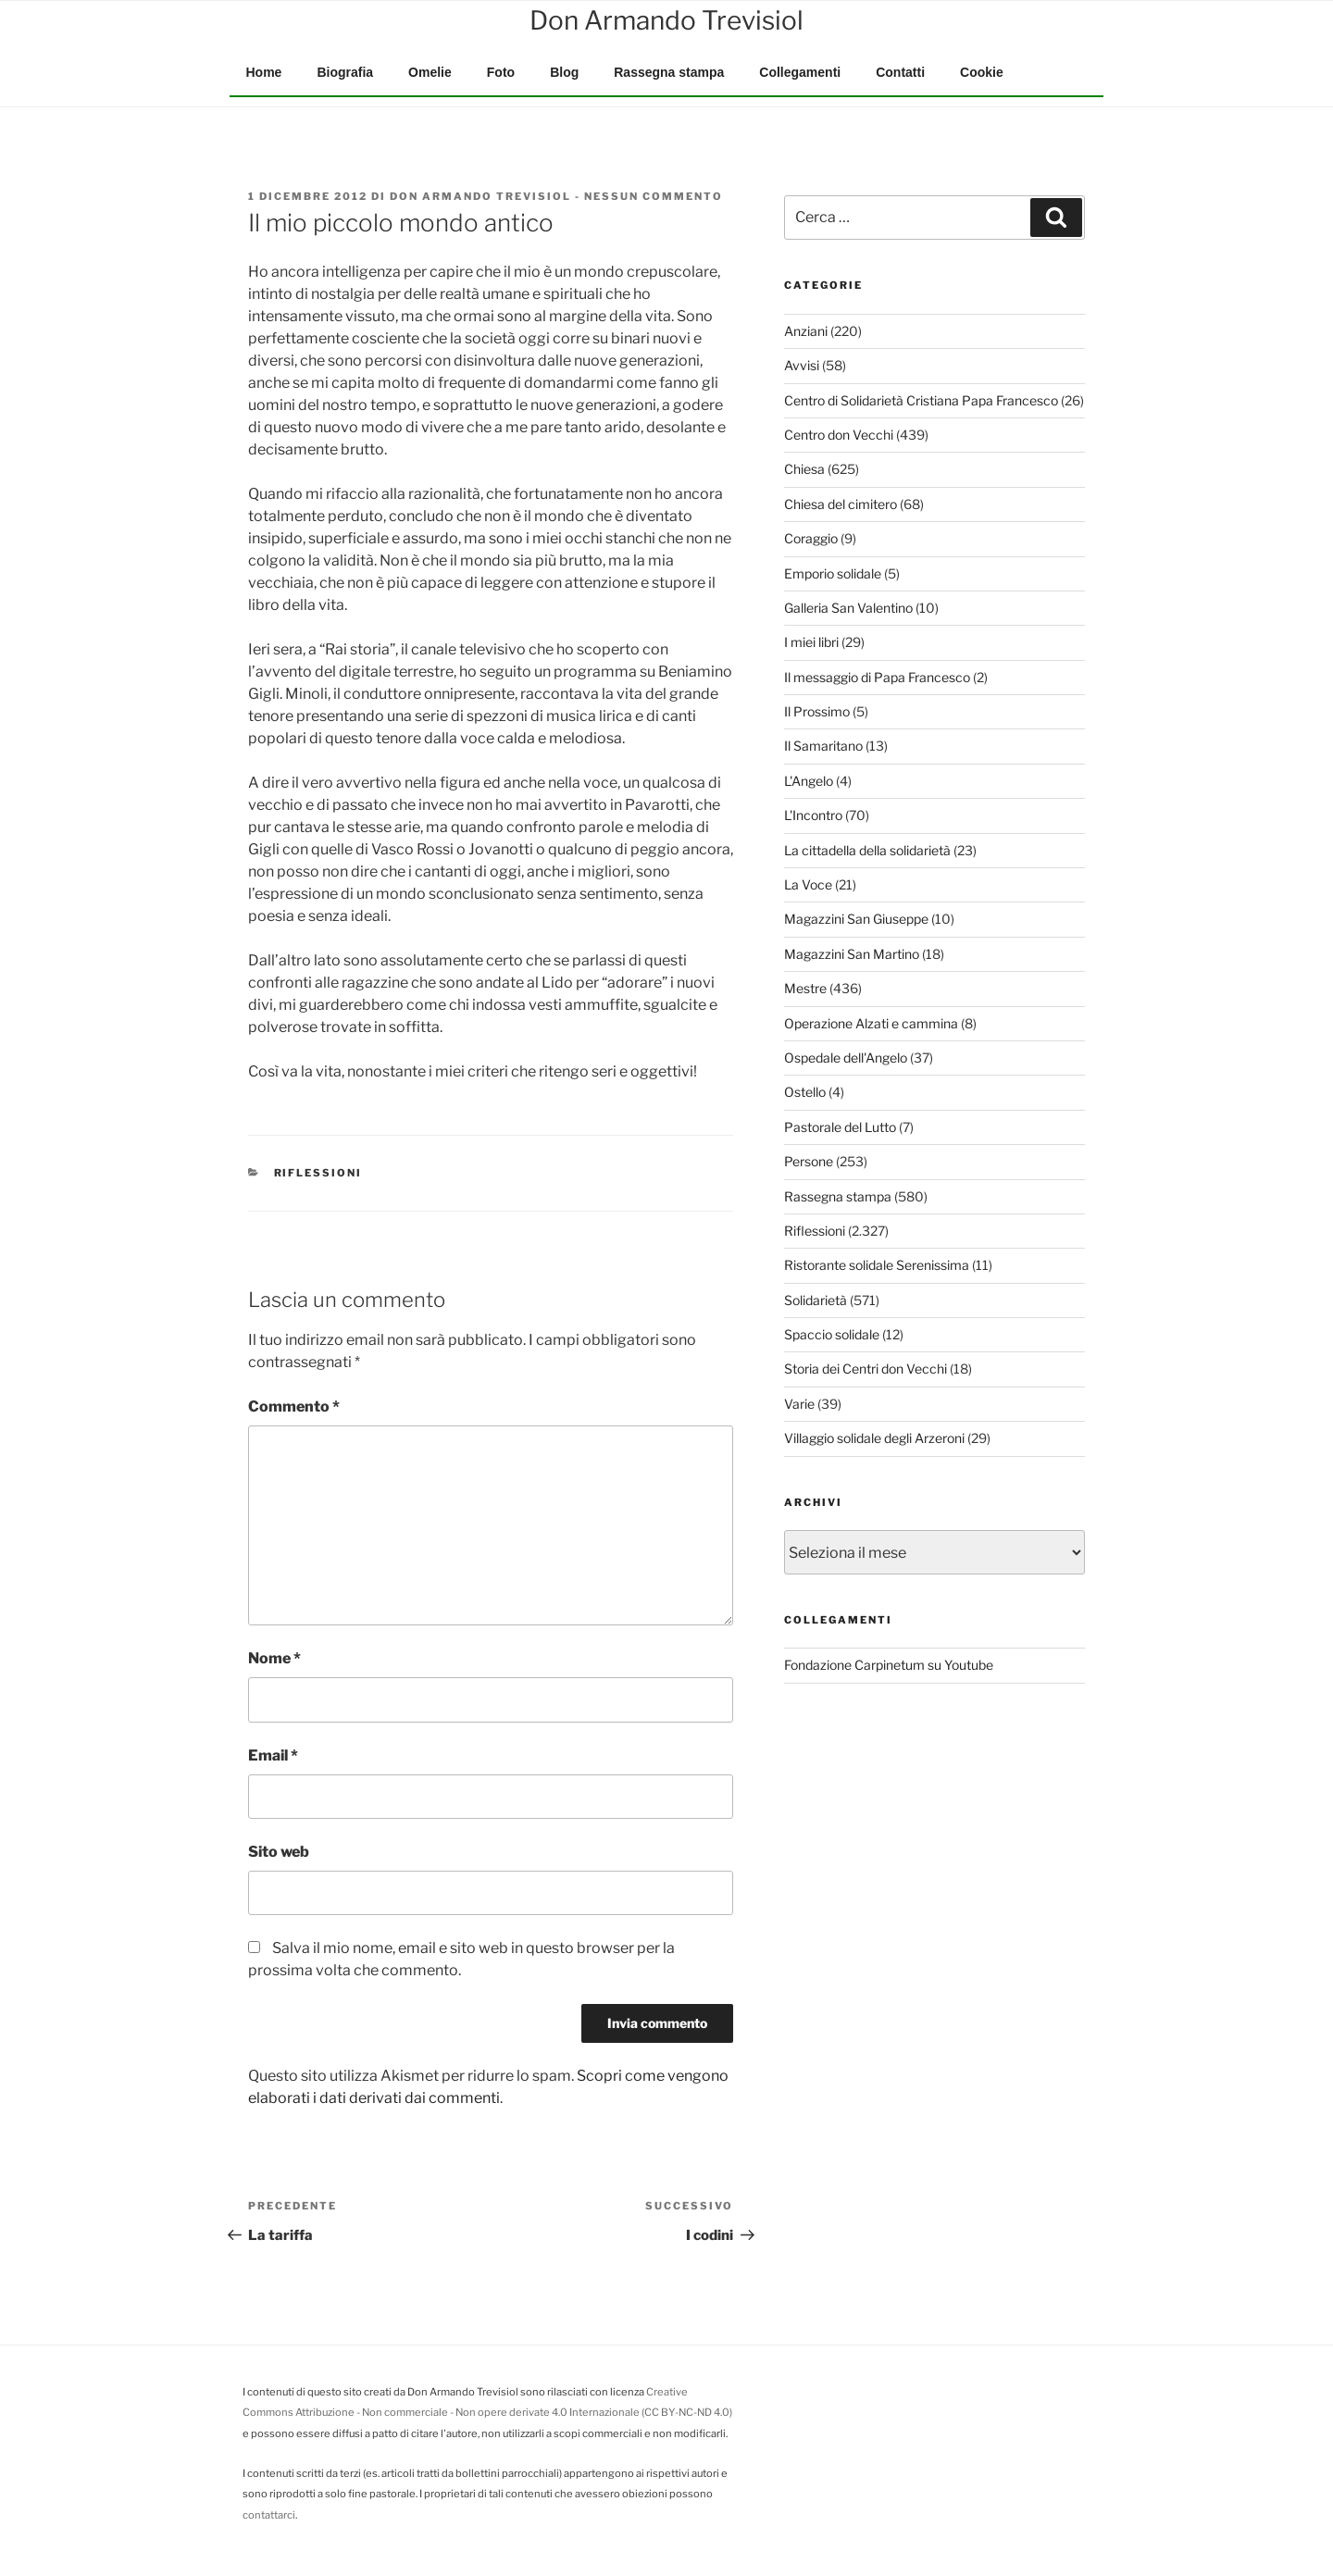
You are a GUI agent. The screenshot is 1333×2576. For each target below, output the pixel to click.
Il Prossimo (817, 711)
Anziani (806, 331)
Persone (808, 1161)
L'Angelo (808, 781)
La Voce (808, 884)
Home (264, 72)
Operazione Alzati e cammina (871, 1023)
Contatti (900, 72)
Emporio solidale (832, 573)
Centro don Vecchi (838, 434)
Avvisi (801, 365)
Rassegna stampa (669, 72)
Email (273, 1755)
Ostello (805, 1092)
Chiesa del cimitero (840, 504)
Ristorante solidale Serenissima (876, 1265)
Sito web (278, 1851)
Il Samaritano (823, 745)
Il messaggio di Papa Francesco (877, 677)
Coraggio (811, 538)
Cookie (981, 72)
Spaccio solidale (831, 1334)
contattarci (269, 2514)
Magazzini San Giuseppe (856, 919)
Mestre (805, 988)
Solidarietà (815, 1300)
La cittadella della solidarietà (867, 850)
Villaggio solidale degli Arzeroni (874, 1438)
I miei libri (811, 642)
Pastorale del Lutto (840, 1127)
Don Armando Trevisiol (480, 196)
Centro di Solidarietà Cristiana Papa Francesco (921, 400)
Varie (799, 1404)
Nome (274, 1658)
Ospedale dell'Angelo (845, 1057)
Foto (501, 72)
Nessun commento (653, 196)
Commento (294, 1406)
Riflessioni (318, 1172)
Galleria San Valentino (848, 608)
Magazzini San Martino (851, 954)
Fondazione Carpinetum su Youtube (888, 1665)
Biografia (345, 72)
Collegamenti (800, 72)
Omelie (430, 72)
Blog (564, 72)
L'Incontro (813, 815)
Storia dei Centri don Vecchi (865, 1368)
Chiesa (804, 469)
